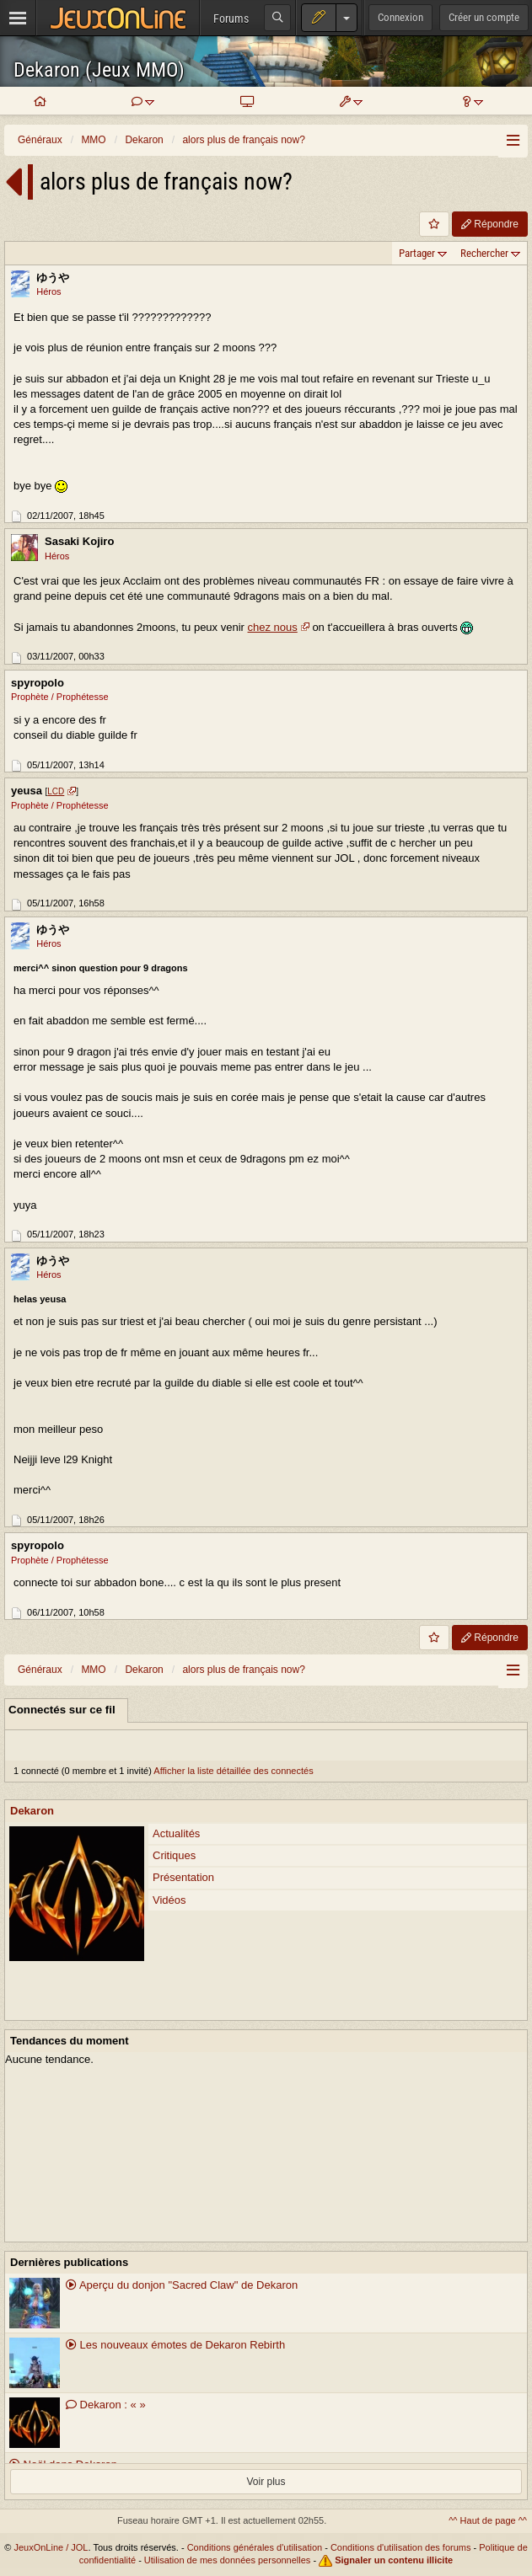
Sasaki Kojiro (79, 541)
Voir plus (265, 2482)
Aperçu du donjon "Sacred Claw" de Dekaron (182, 2285)
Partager (417, 253)
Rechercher (484, 253)
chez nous (273, 627)
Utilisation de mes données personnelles (227, 2560)
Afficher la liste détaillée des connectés (233, 1771)
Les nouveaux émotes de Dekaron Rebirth (175, 2344)
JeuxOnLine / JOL (50, 2547)
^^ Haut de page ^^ (488, 2520)
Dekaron (32, 1810)
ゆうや (52, 277)
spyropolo (37, 682)
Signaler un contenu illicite (394, 2560)
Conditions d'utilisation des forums (400, 2547)
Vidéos (169, 1900)
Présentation (183, 1877)
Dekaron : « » (106, 2404)
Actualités (176, 1833)
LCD (55, 791)
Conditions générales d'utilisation (254, 2547)
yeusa (26, 790)
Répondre (490, 224)
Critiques (174, 1855)
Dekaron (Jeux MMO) (99, 70)
